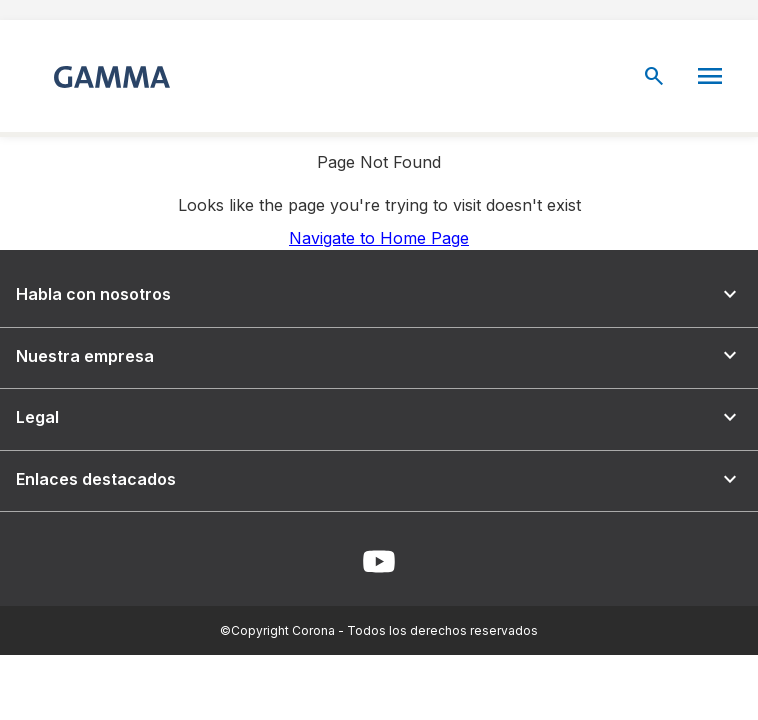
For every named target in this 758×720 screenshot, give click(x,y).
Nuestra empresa (379, 355)
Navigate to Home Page (379, 238)
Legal (379, 417)
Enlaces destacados (379, 479)
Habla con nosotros (379, 294)
